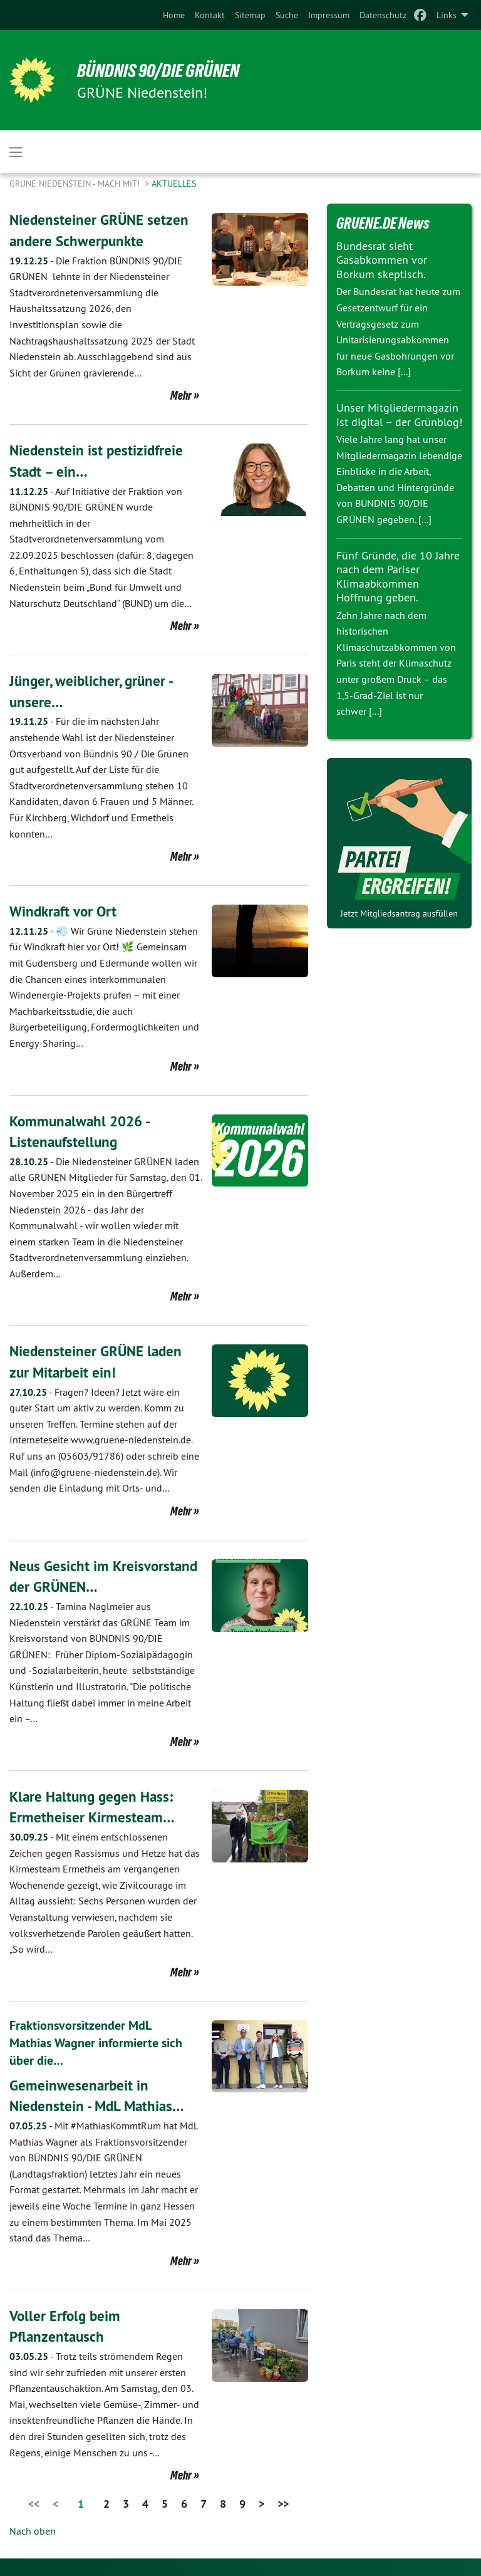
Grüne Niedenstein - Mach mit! (75, 183)
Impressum (328, 15)
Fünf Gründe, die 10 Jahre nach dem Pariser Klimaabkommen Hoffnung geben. (398, 576)
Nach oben (32, 2530)
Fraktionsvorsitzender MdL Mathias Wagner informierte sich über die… (95, 2043)
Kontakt (210, 15)
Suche (287, 15)
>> (283, 2503)
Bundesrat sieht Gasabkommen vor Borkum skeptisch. (381, 260)
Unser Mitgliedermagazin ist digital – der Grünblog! (399, 414)
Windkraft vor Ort (65, 911)
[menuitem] (174, 15)
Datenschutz (382, 15)
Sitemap (250, 15)
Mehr (181, 395)
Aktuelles (174, 183)
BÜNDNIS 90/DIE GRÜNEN (164, 70)
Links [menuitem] (447, 15)
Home (174, 15)
